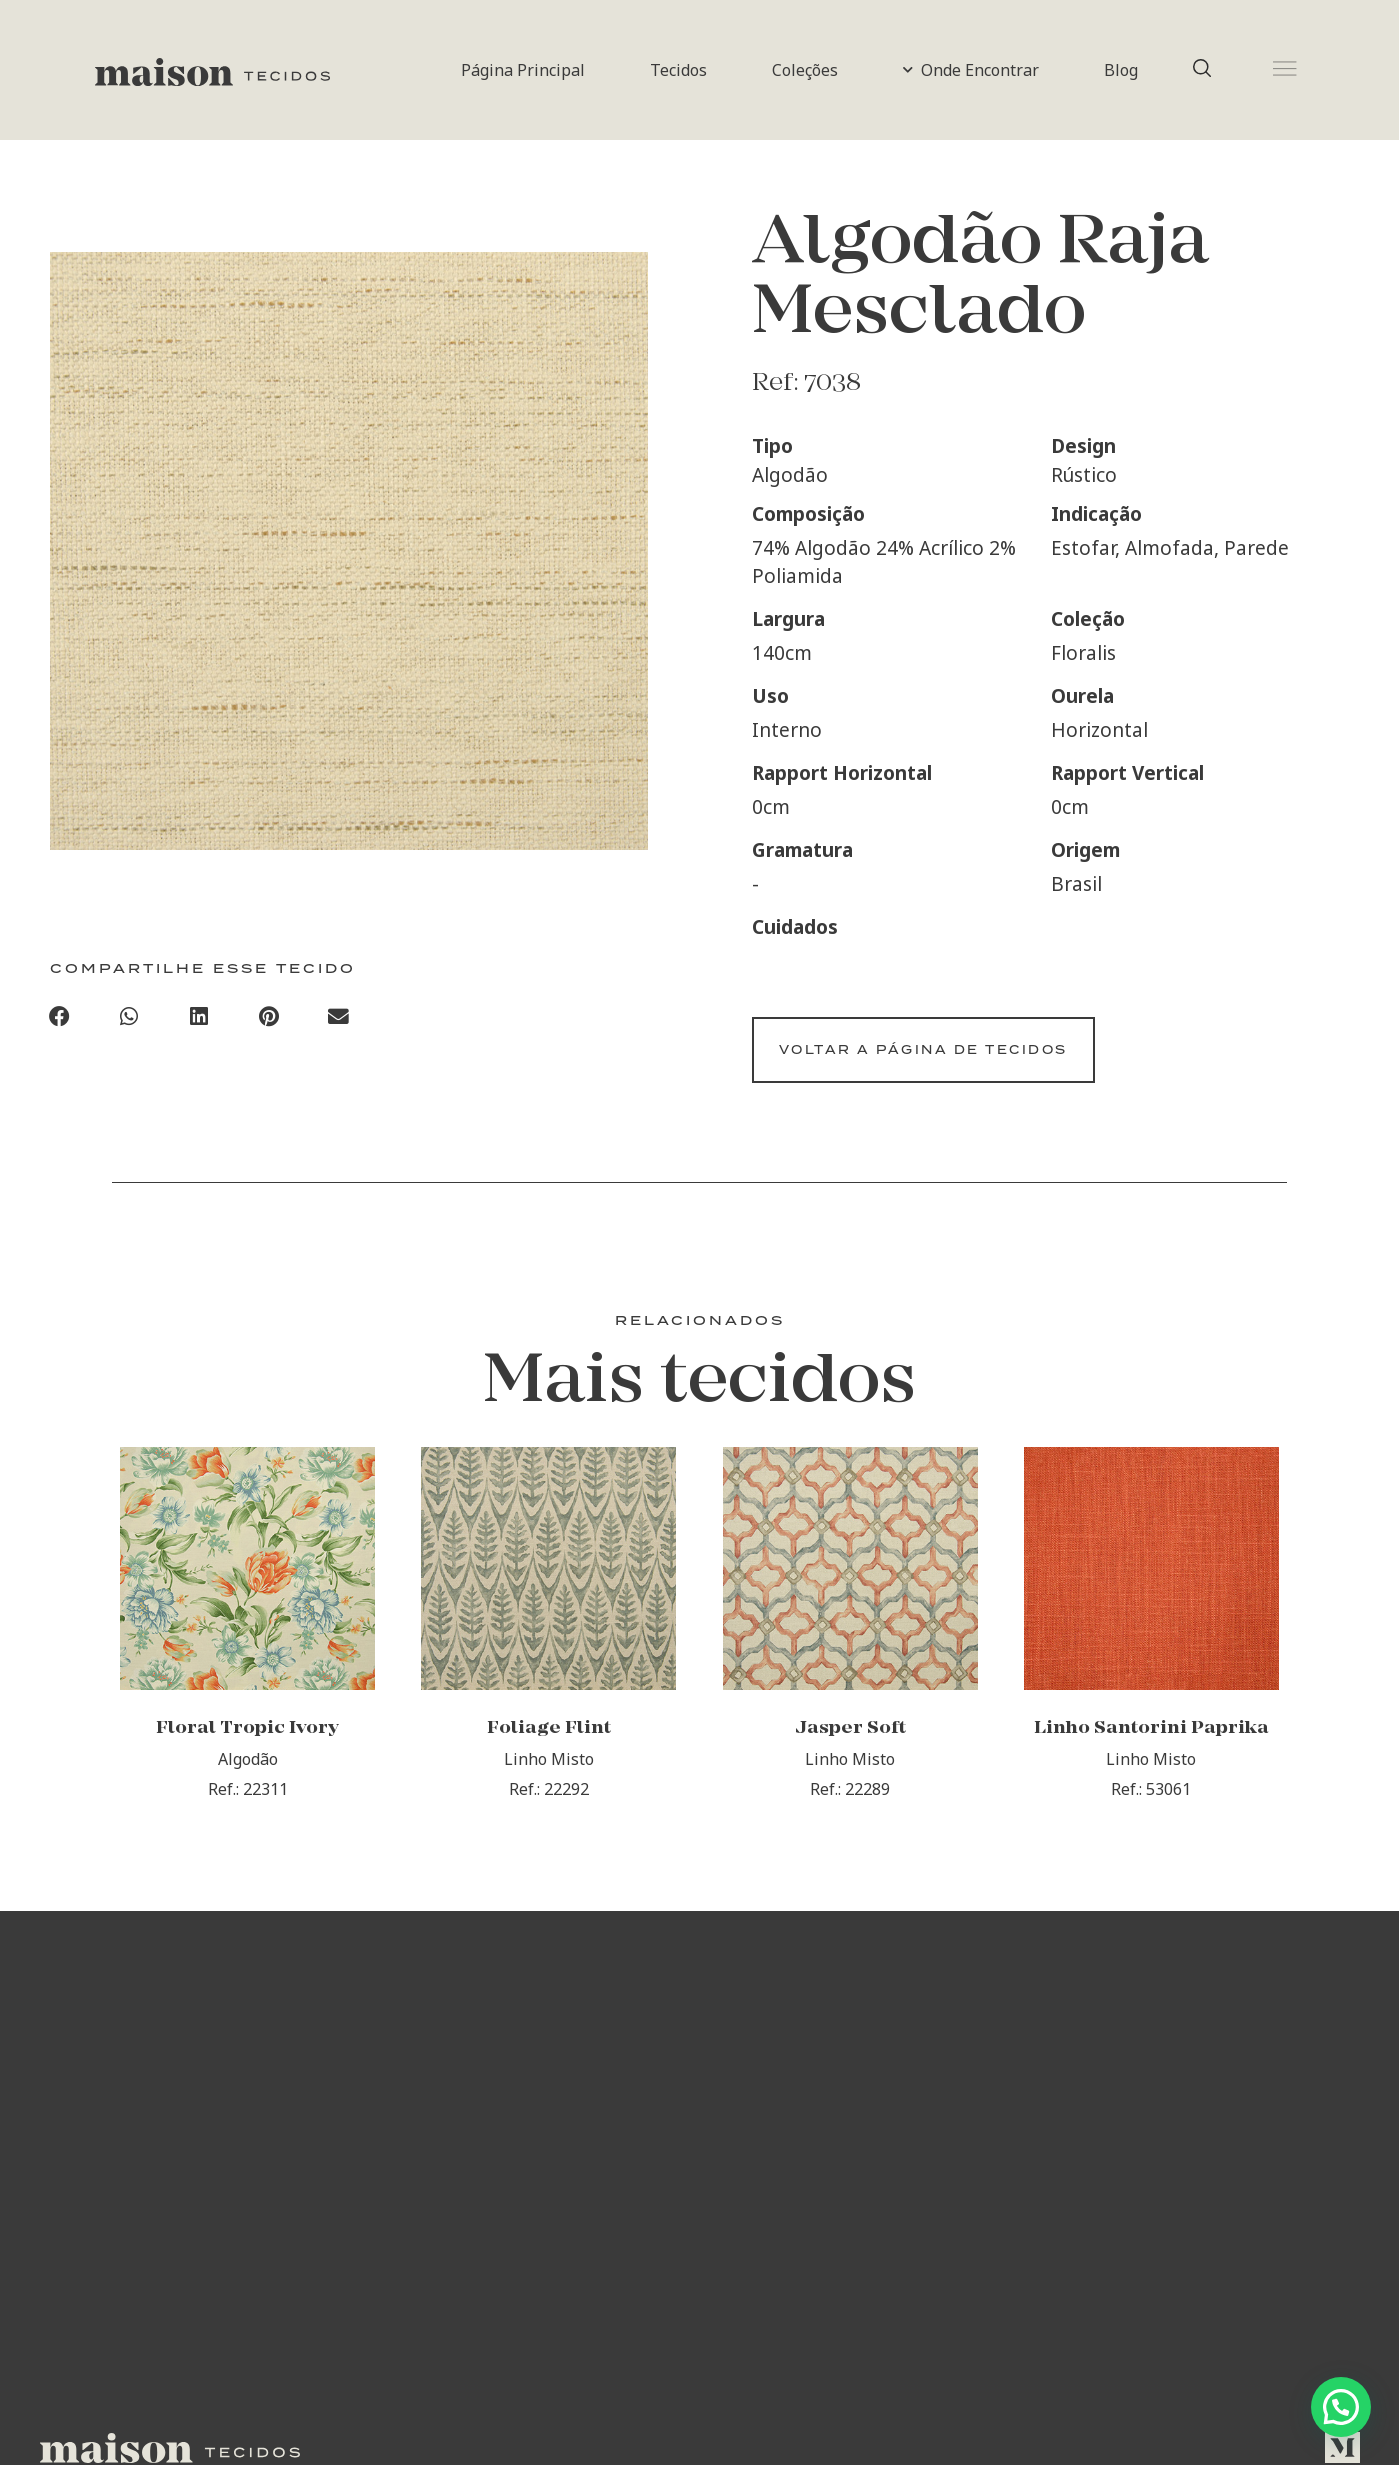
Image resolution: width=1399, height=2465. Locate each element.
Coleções (805, 70)
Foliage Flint (549, 1752)
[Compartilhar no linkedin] (199, 1021)
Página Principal (523, 70)
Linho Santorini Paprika (1151, 1752)
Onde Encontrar (971, 70)
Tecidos (678, 70)
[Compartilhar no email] (339, 1021)
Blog (1121, 70)
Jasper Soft (850, 1752)
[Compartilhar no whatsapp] (129, 1021)
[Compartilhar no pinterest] (269, 1021)
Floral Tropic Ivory (247, 1752)
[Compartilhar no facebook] (60, 1021)
